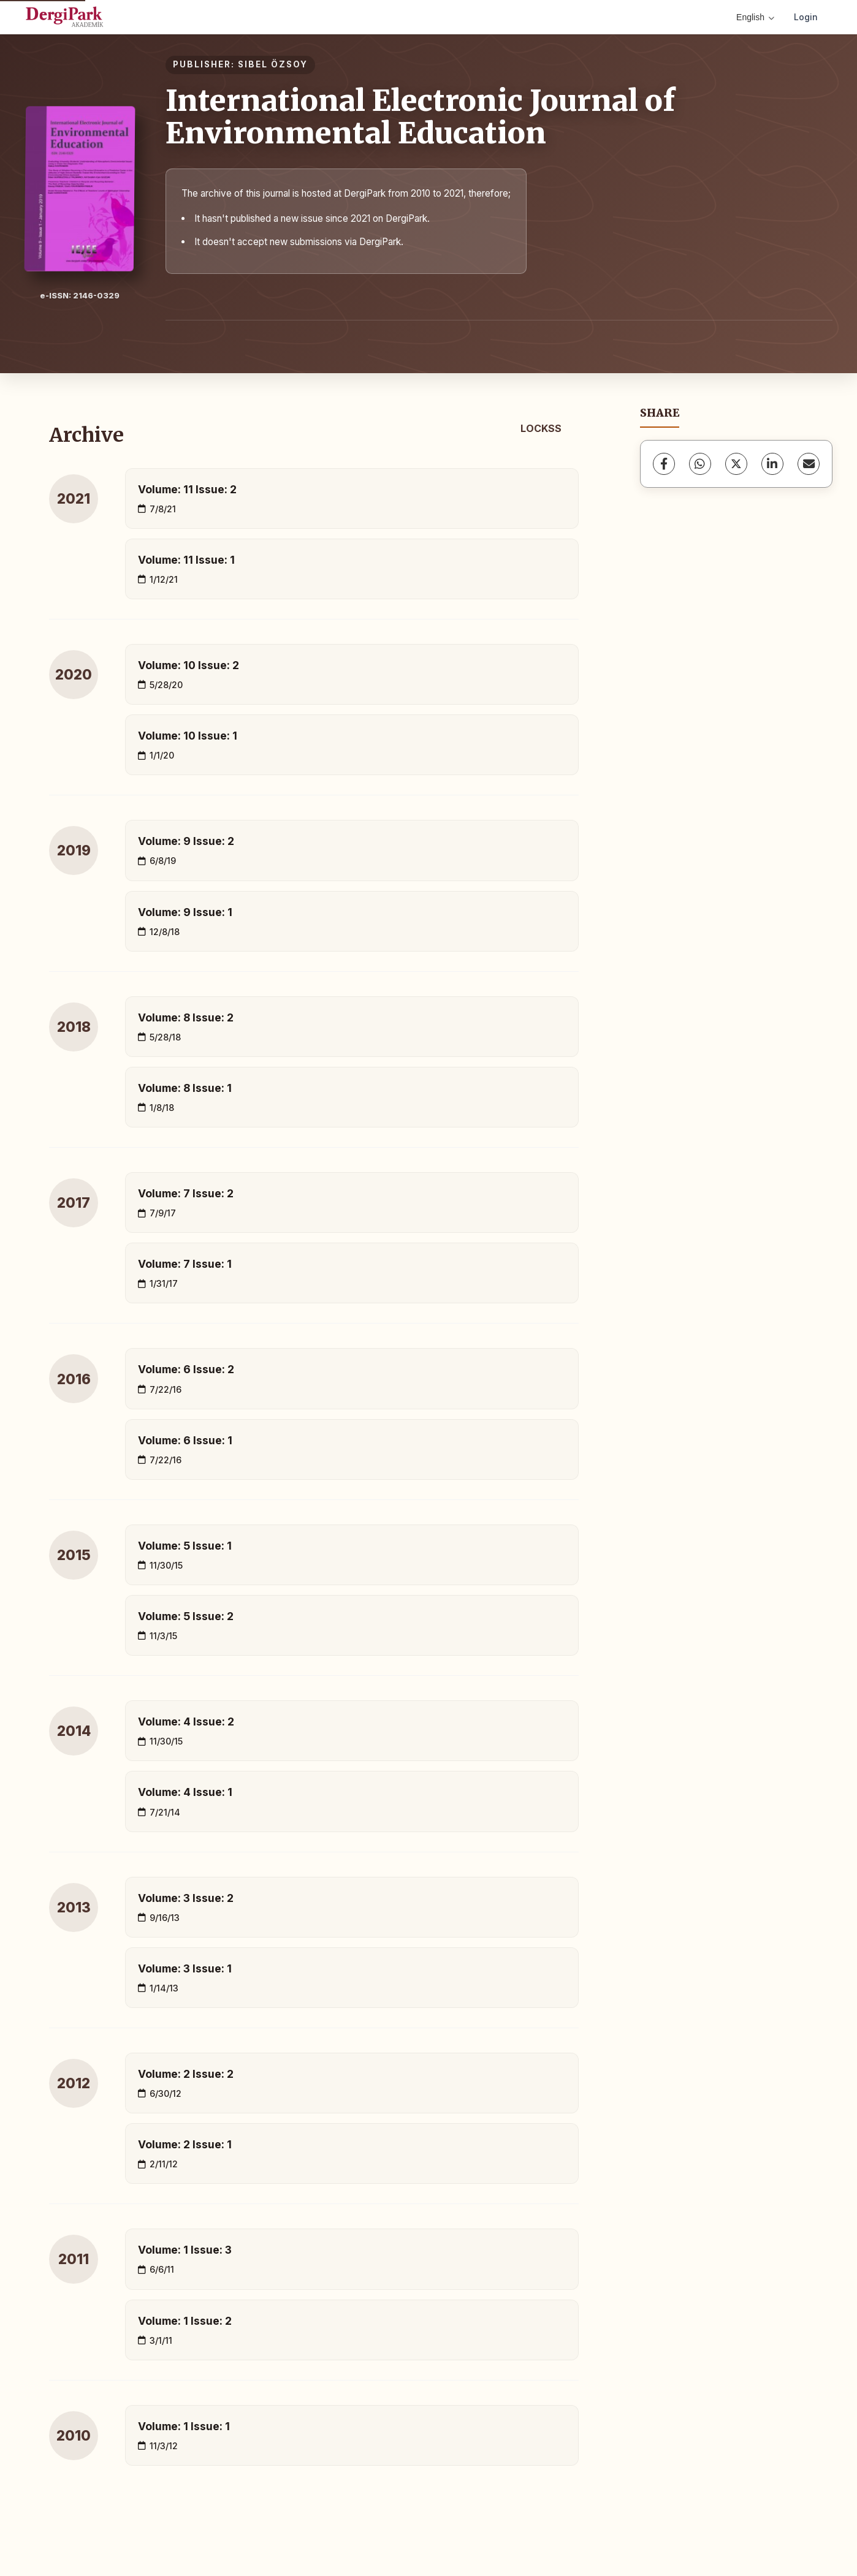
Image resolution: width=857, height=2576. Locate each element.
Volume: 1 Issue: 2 (185, 2320)
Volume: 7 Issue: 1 (185, 1263)
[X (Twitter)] (736, 464)
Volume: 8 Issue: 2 (186, 1017)
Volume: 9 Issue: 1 (185, 912)
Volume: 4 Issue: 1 (185, 1792)
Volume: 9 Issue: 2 (186, 841)
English (755, 17)
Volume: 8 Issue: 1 (185, 1088)
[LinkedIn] (772, 464)
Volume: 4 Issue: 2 (186, 1721)
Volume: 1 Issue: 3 (185, 2249)
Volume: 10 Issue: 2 (188, 665)
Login (806, 17)
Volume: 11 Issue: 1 (186, 559)
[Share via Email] (809, 464)
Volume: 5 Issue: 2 (186, 1616)
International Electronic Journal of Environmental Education (421, 116)
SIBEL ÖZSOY (273, 64)
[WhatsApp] (700, 464)
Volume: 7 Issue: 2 (186, 1193)
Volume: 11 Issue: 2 (187, 489)
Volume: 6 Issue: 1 (185, 1440)
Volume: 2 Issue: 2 (186, 2073)
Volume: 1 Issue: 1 (184, 2426)
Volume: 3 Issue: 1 (185, 1968)
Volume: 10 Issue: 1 (187, 735)
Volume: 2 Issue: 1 (185, 2144)
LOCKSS (541, 428)
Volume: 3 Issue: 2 (186, 1898)
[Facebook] (664, 464)
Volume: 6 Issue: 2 (186, 1369)
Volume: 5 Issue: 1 (185, 1545)
